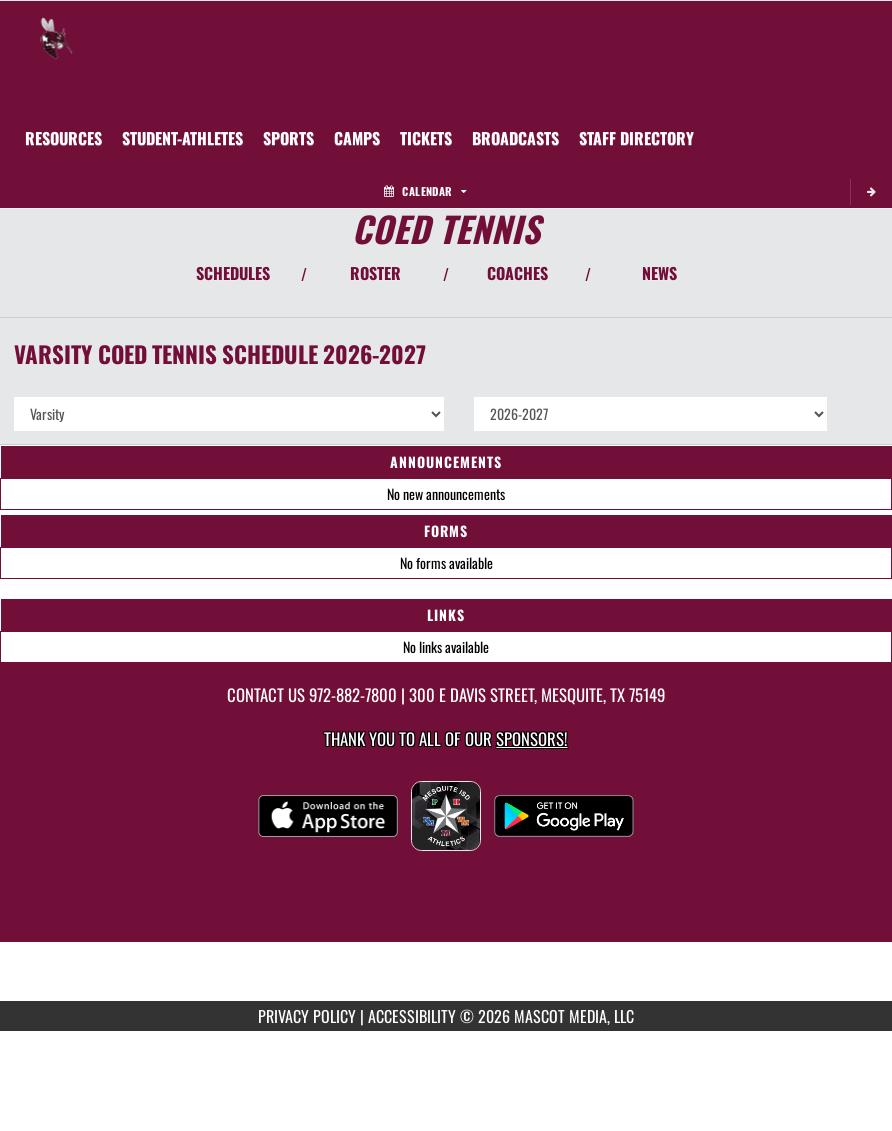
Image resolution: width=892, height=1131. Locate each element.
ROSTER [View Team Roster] (375, 273)
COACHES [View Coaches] (517, 273)
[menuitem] (357, 138)
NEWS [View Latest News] (659, 273)
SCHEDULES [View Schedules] (233, 273)
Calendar (425, 191)
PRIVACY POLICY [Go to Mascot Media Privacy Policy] (307, 1016)
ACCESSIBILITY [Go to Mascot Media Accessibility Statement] (412, 1016)
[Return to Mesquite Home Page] (56, 26)
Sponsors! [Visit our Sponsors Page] (531, 738)
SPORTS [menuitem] (288, 138)
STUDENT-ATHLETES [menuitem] (182, 138)
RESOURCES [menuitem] (63, 138)
